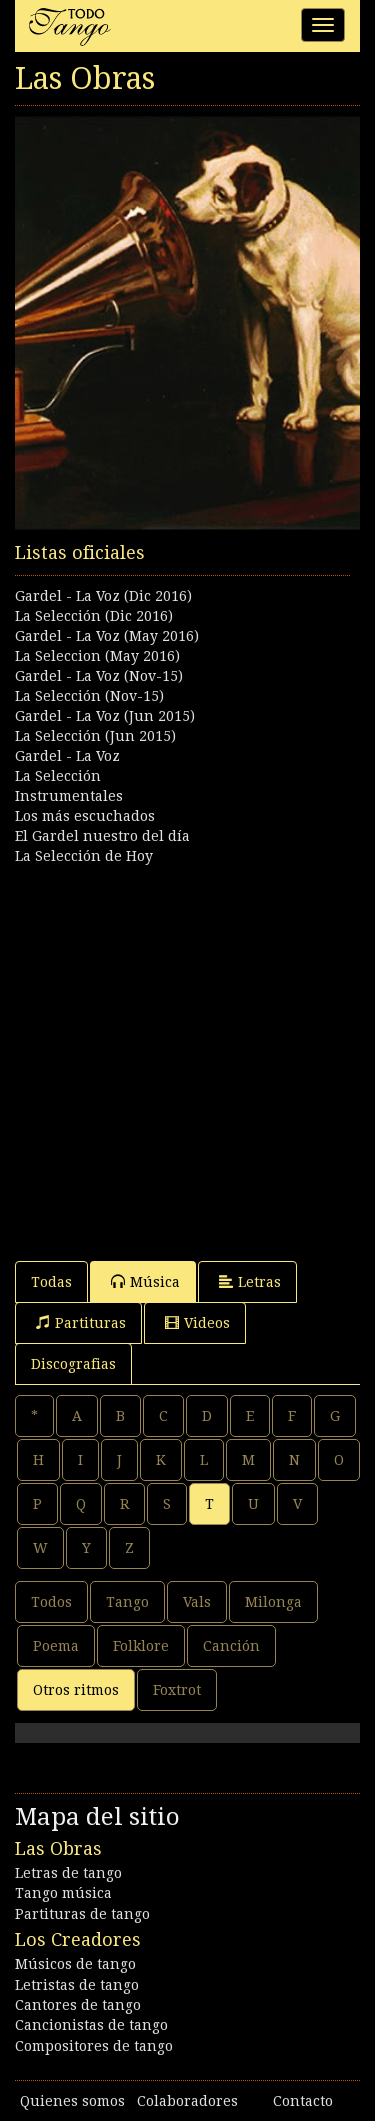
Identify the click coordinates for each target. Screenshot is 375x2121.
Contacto (303, 2101)
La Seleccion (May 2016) (97, 656)
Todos (51, 1602)
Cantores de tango (78, 2005)
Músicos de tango (75, 1964)
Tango (127, 1602)
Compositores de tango (94, 2046)
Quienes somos (72, 2101)
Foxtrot (177, 1690)
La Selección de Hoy (84, 856)
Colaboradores (187, 2101)
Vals (197, 1602)
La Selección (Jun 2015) (95, 736)
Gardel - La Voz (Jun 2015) (105, 716)
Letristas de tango (77, 1985)
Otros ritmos (76, 1690)
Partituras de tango (82, 1914)
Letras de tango (68, 1873)
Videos (197, 1322)
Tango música (63, 1893)
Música (145, 1281)
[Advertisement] (187, 1053)
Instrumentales (69, 796)
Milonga (273, 1602)
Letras (250, 1281)
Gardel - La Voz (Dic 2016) (103, 596)
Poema (56, 1646)
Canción (231, 1646)
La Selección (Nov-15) (89, 696)
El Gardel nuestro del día (102, 836)
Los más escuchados (85, 816)
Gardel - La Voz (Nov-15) (99, 676)
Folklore (141, 1646)
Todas (51, 1282)
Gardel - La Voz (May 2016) (107, 636)
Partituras (81, 1322)
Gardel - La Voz (67, 756)
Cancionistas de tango (91, 2025)
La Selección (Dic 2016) (94, 616)
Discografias (73, 1364)
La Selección (58, 776)
